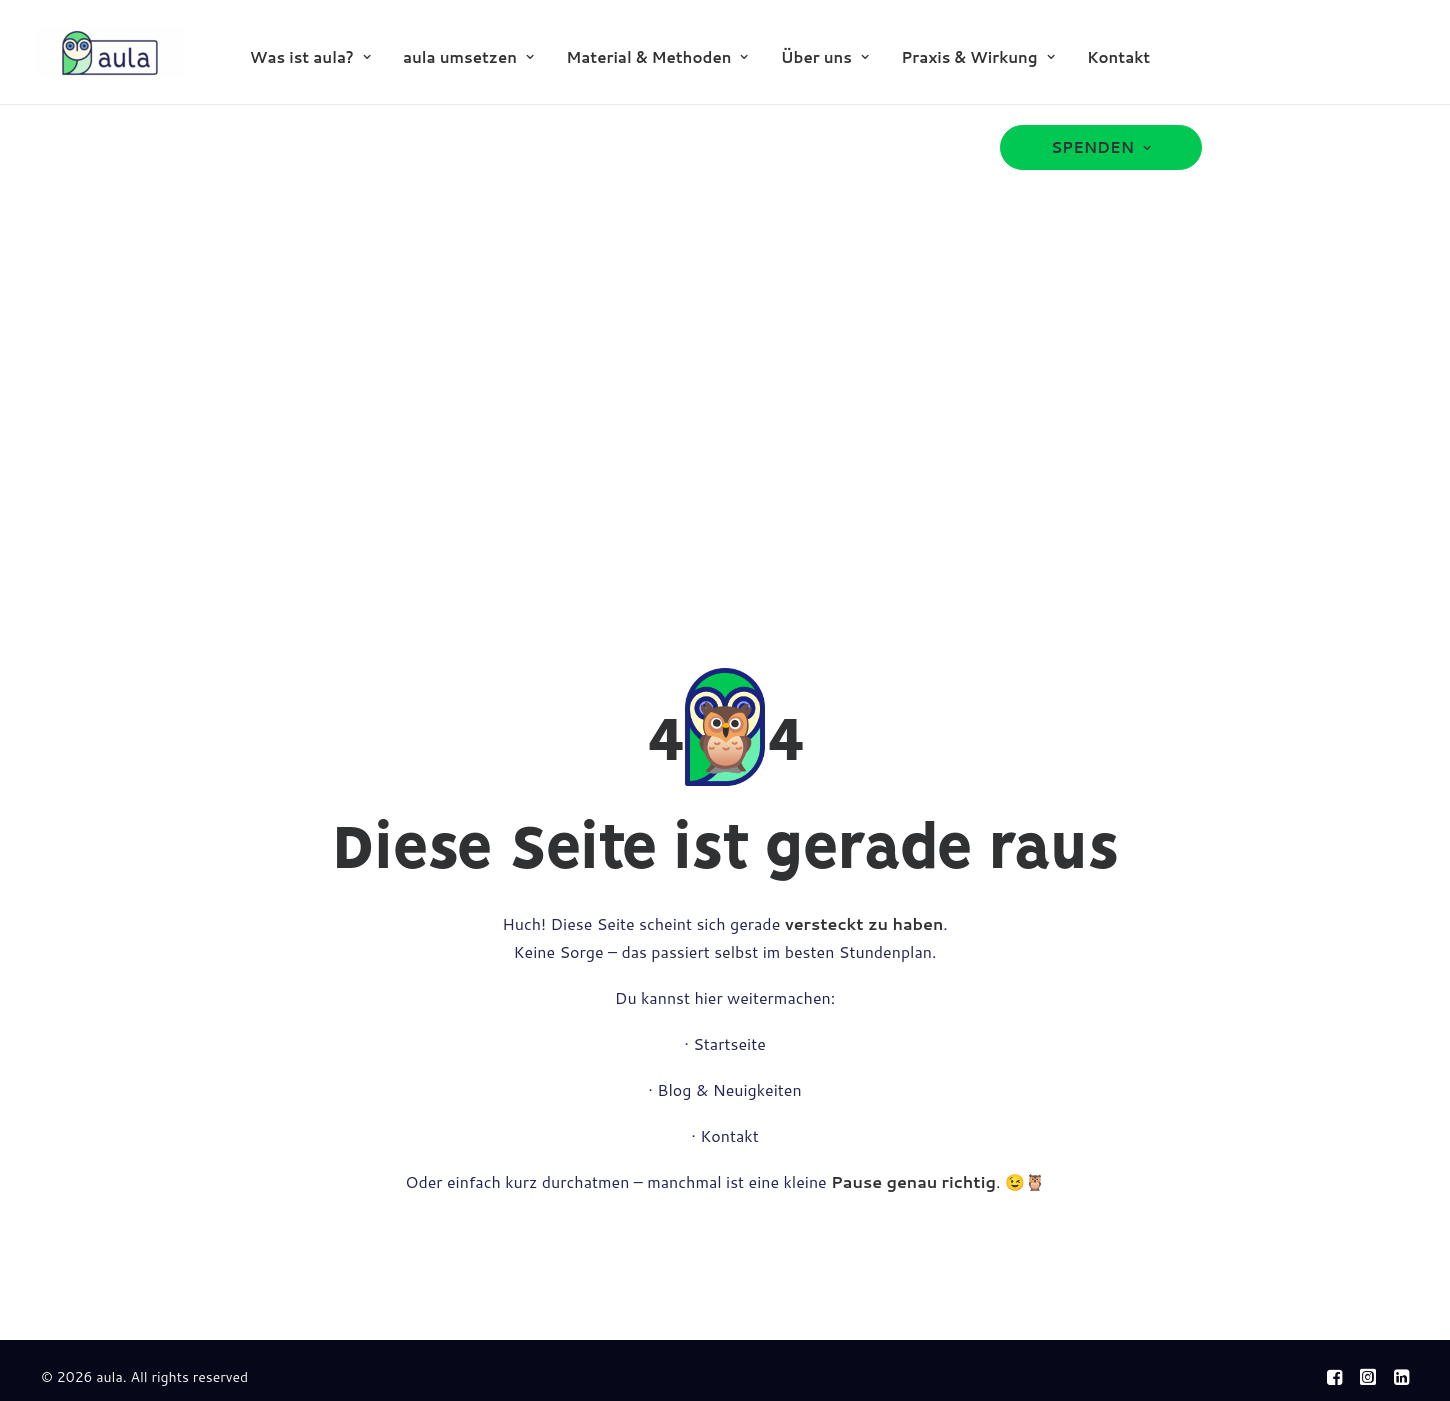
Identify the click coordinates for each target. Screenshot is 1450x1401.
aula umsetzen (468, 57)
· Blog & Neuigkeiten (724, 1089)
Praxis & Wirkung (977, 57)
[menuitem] (310, 57)
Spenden (1101, 147)
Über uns (825, 57)
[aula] (110, 52)
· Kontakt (725, 1135)
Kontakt (1118, 57)
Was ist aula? (310, 57)
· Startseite (725, 1043)
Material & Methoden (657, 57)
